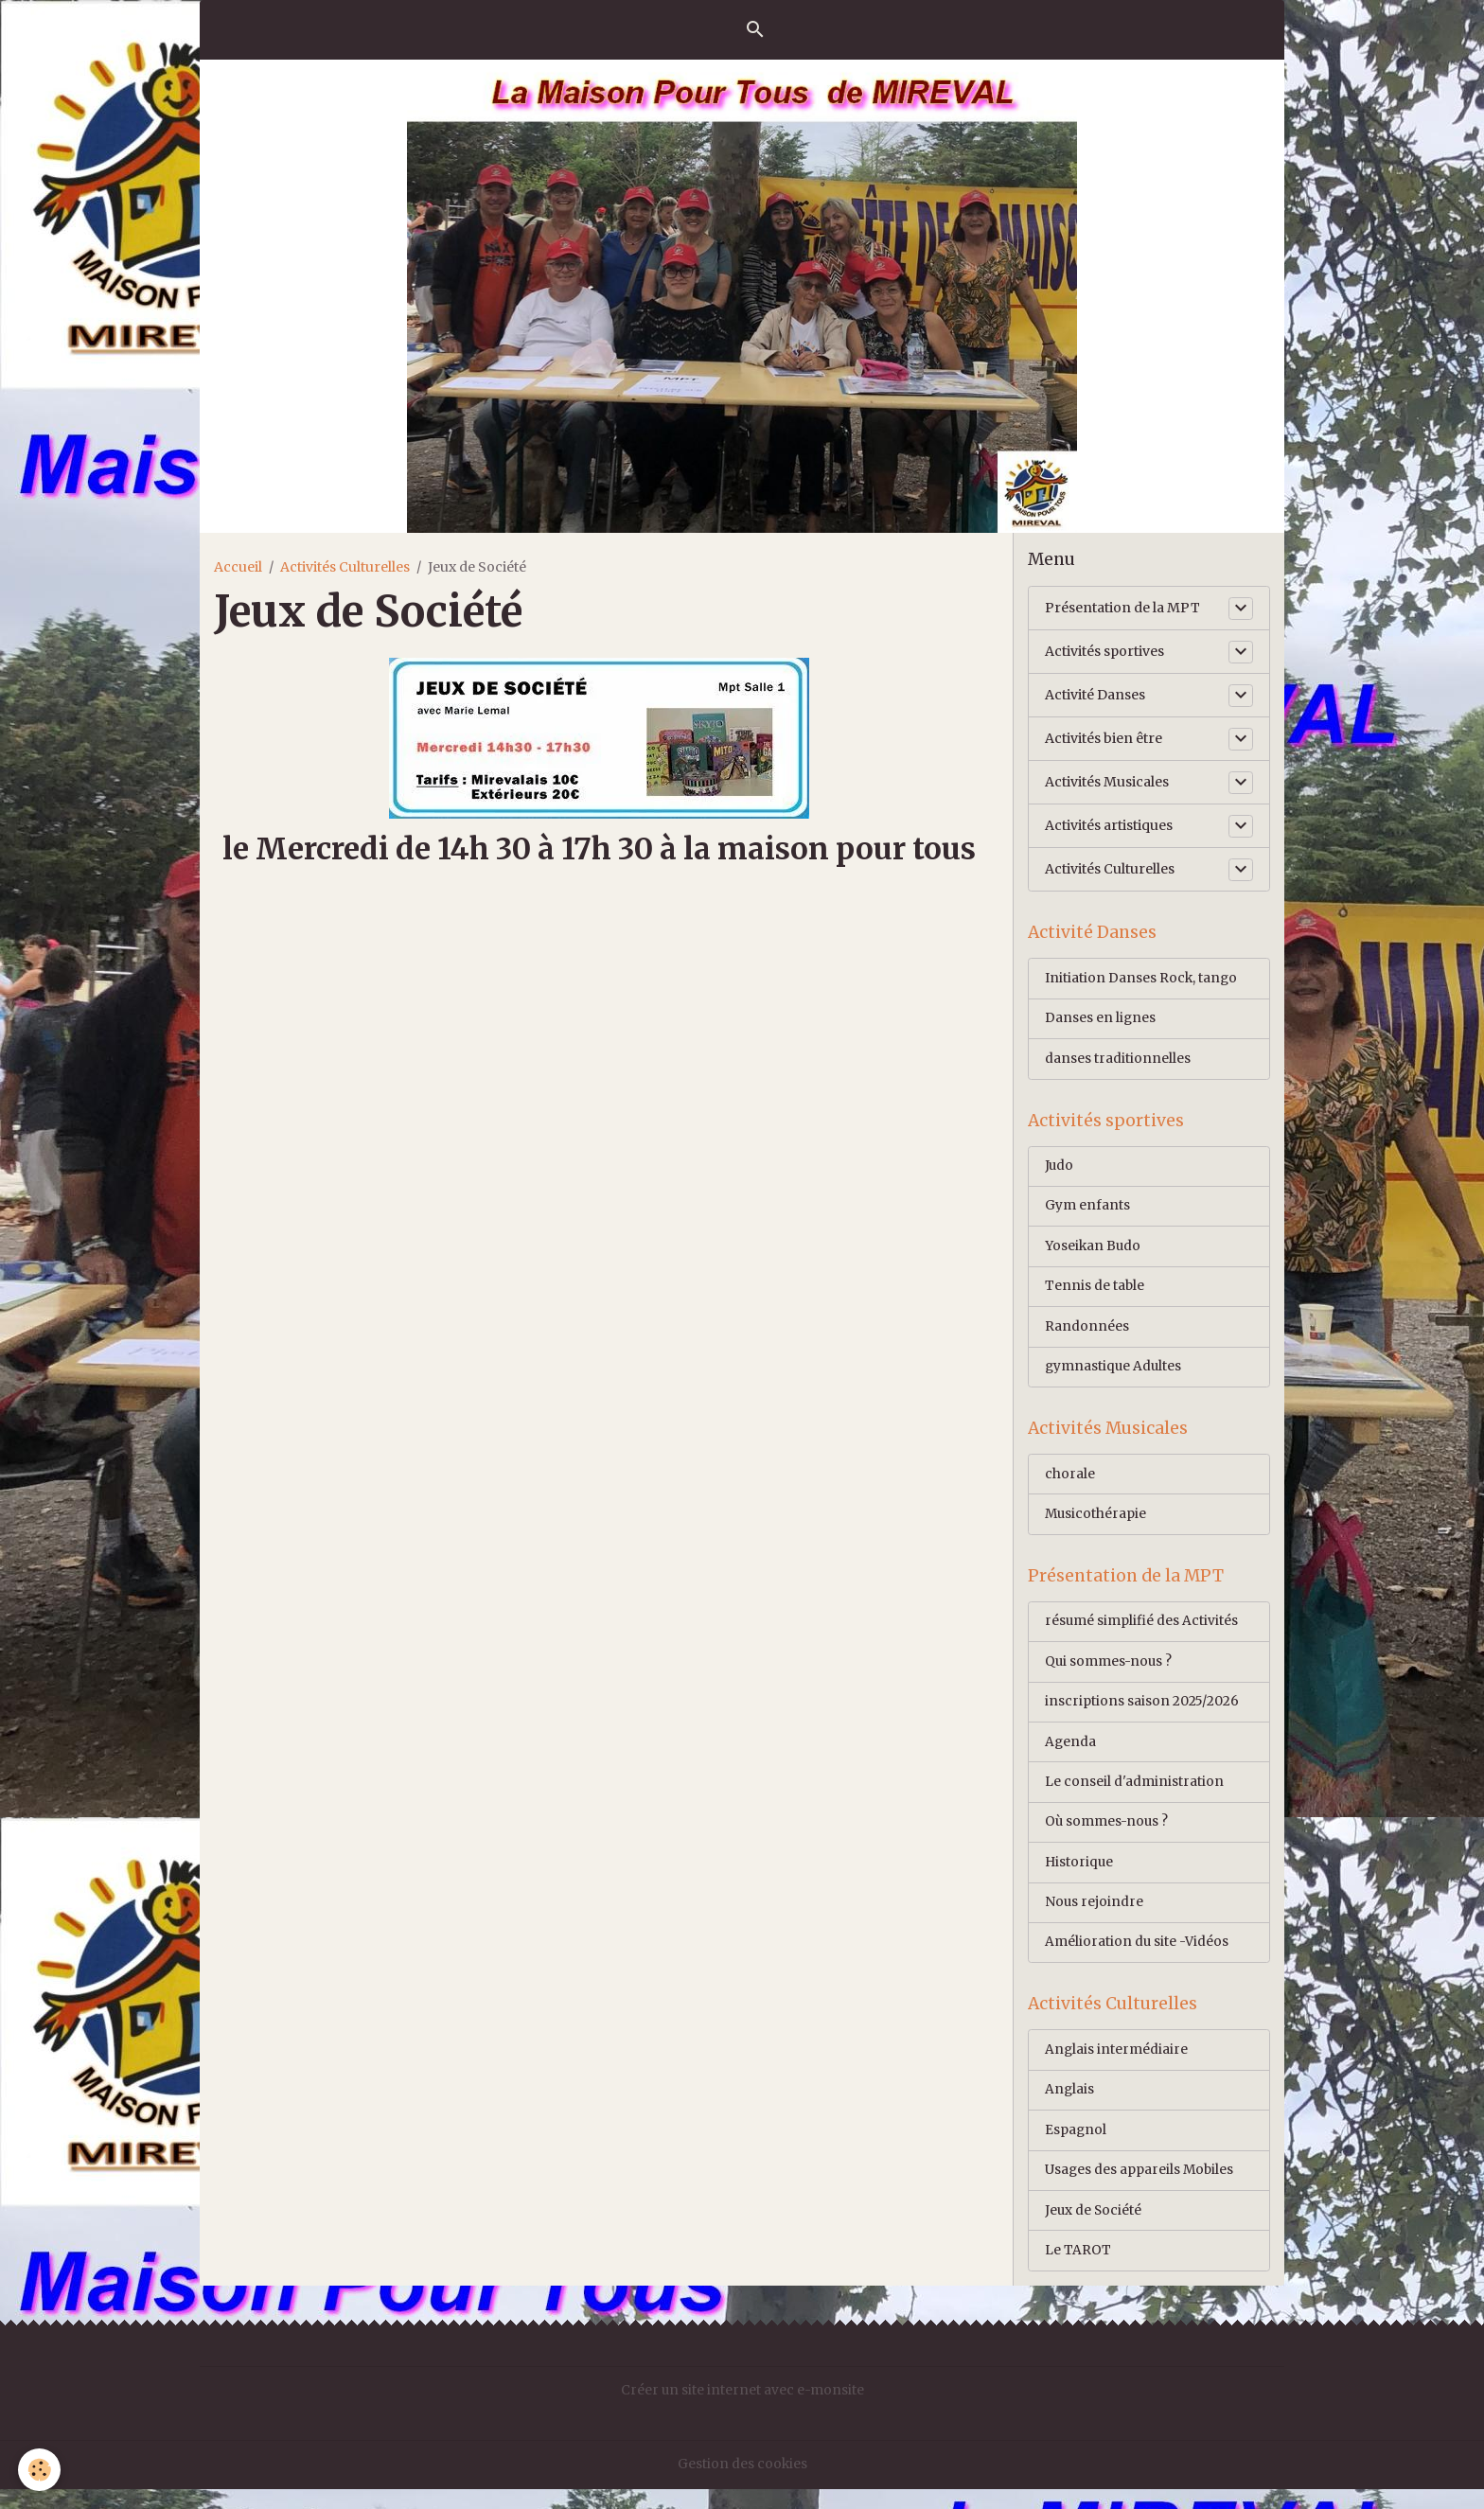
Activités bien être (1103, 738)
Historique (1080, 1876)
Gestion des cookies (742, 2484)
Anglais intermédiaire (1117, 2067)
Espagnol (1076, 2148)
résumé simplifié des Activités (1142, 1632)
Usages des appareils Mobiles (1140, 2189)
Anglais (1070, 2107)
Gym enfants (1087, 1210)
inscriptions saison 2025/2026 (1142, 1714)
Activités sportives (1104, 651)
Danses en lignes (1101, 1020)
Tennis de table (1095, 1291)
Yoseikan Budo (1093, 1251)
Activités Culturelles (345, 566)
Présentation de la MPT (1122, 607)
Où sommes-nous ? (1108, 1836)
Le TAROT (1078, 2270)
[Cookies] (40, 2469)
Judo (1059, 1169)
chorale (1070, 1483)
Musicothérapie (1096, 1523)
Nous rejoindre (1094, 1917)
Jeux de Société (1094, 2229)
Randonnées (1087, 1332)
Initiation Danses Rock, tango (1142, 979)
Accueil (238, 566)
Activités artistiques (1109, 825)
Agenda (1071, 1754)
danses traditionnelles (1118, 1060)
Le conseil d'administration (1134, 1795)
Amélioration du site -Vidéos (1137, 1958)
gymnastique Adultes (1114, 1373)
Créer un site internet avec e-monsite (742, 2410)
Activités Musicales (1107, 781)
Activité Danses (1095, 694)
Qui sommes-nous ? (1110, 1673)
